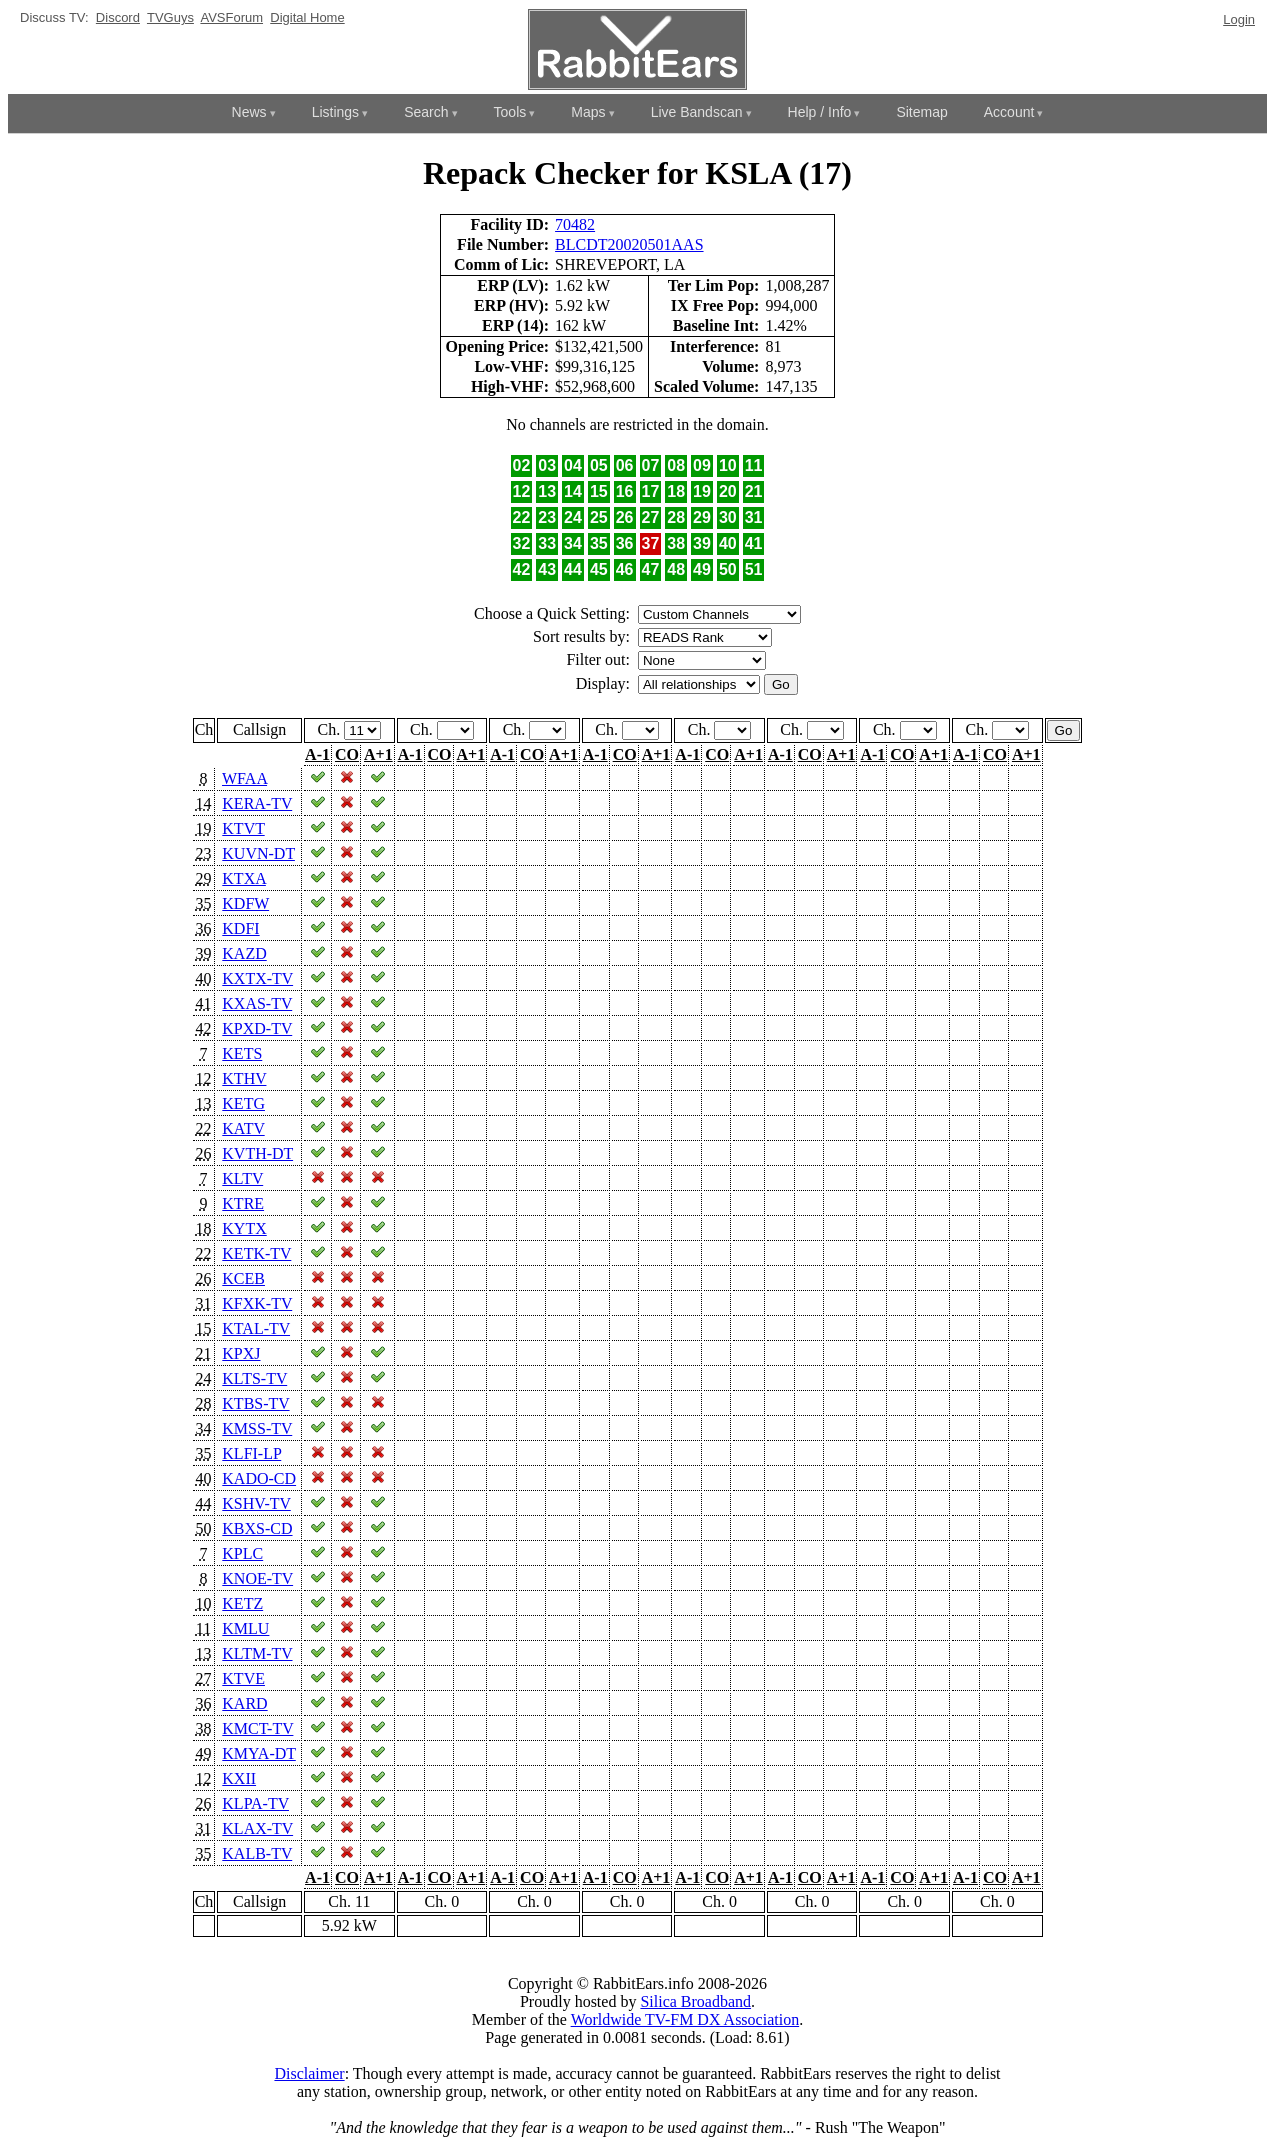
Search (426, 112)
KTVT (243, 828)
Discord (118, 17)
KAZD (244, 953)
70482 (575, 224)
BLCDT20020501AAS (629, 244)
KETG (243, 1103)
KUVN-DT (258, 853)
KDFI (240, 928)
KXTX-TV (257, 978)
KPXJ (241, 1353)
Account (1009, 112)
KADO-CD (259, 1478)
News (249, 112)
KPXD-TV (257, 1028)
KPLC (242, 1553)
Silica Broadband (695, 2001)
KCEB (243, 1278)
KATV (243, 1128)
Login (1239, 19)
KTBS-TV (255, 1403)
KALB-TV (257, 1853)
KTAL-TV (256, 1328)
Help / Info (820, 112)
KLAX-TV (257, 1828)
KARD (244, 1703)
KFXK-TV (257, 1303)
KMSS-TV (257, 1428)
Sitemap (921, 112)
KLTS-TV (254, 1378)
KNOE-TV (257, 1578)
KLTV (242, 1178)
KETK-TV (256, 1253)
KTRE (243, 1203)
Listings (335, 112)
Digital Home (307, 17)
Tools (510, 112)
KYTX (244, 1228)
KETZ (242, 1603)
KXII (239, 1778)
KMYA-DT (258, 1753)
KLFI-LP (251, 1453)
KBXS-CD (257, 1528)
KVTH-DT (257, 1153)
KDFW (245, 903)
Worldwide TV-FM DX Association (685, 2019)
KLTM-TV (257, 1653)
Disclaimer (309, 2073)
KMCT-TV (257, 1728)
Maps (588, 112)
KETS (242, 1053)
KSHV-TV (256, 1503)
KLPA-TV (255, 1803)
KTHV (244, 1078)
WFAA (244, 778)
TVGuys (170, 17)
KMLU (245, 1628)
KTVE (243, 1678)
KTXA (244, 878)
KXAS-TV (257, 1003)
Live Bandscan (697, 112)
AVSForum (231, 17)
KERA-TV (257, 803)
